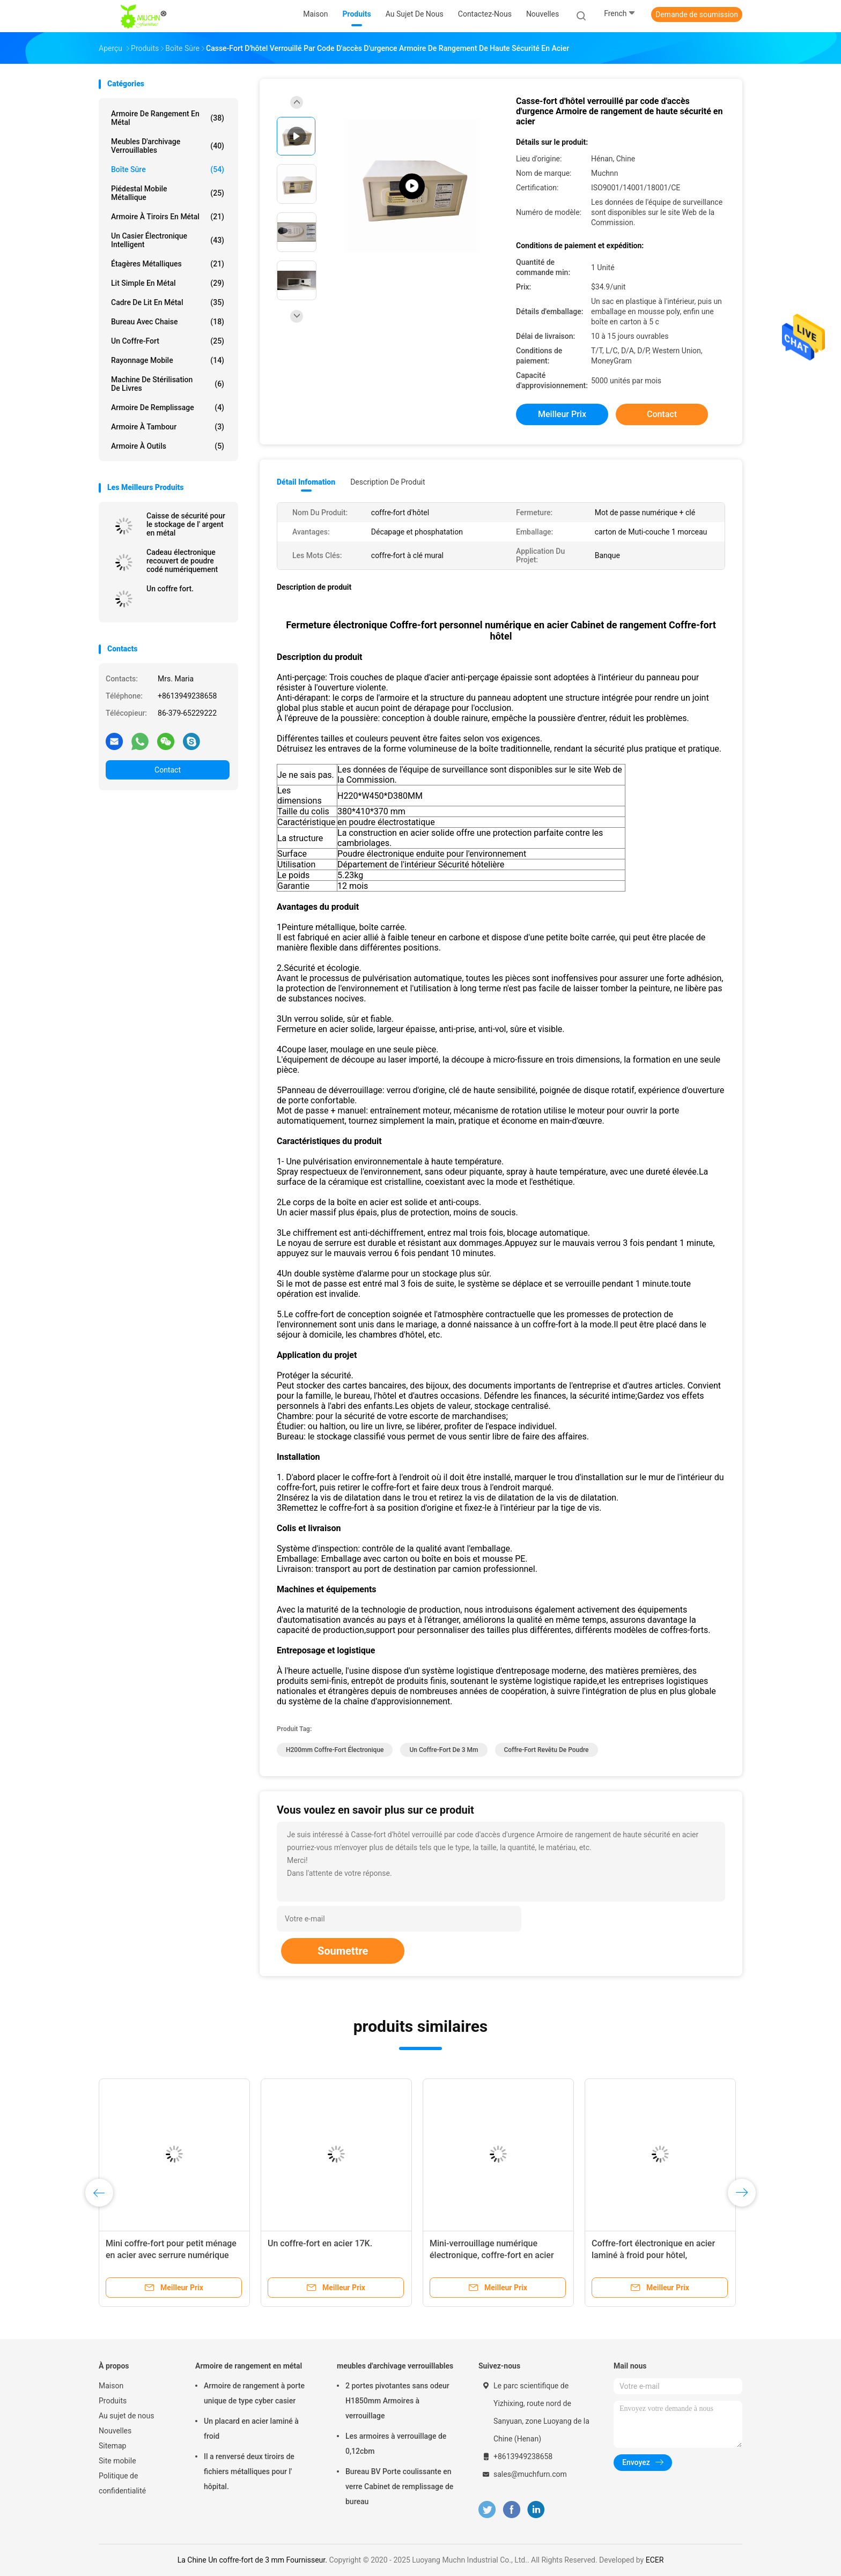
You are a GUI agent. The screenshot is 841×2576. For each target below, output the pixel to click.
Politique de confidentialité (122, 2483)
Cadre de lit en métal (167, 302)
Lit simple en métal (167, 283)
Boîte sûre (167, 169)
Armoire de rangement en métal (167, 118)
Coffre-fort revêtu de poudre (546, 1750)
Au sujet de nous (126, 2415)
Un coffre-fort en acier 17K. (320, 2243)
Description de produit (387, 482)
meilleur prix (562, 414)
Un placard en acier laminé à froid (251, 2428)
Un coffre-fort (167, 341)
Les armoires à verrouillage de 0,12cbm (395, 2443)
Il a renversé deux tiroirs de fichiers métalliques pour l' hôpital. (249, 2471)
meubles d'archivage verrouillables (167, 145)
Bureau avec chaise (167, 321)
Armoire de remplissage (167, 407)
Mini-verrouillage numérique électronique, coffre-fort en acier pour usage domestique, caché (492, 2255)
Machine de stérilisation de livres (167, 383)
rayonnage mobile (167, 360)
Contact (167, 770)
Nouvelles (115, 2430)
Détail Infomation (306, 482)
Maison (111, 2385)
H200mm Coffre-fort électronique (334, 1750)
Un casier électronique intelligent (167, 240)
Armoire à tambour (167, 426)
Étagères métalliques (167, 263)
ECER (655, 2560)
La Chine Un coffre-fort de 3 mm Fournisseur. (253, 2560)
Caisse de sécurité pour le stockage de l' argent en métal (185, 524)
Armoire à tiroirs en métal (167, 216)
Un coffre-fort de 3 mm (443, 1750)
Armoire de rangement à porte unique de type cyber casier (254, 2393)
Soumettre (343, 1950)
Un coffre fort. (170, 588)
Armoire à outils (167, 446)
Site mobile (117, 2460)
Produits (113, 2400)
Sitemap (112, 2445)
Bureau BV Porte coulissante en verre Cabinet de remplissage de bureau (399, 2486)
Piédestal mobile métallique (167, 193)
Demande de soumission (696, 14)
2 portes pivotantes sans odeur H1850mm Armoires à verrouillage (397, 2400)
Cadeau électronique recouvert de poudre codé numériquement (182, 561)
